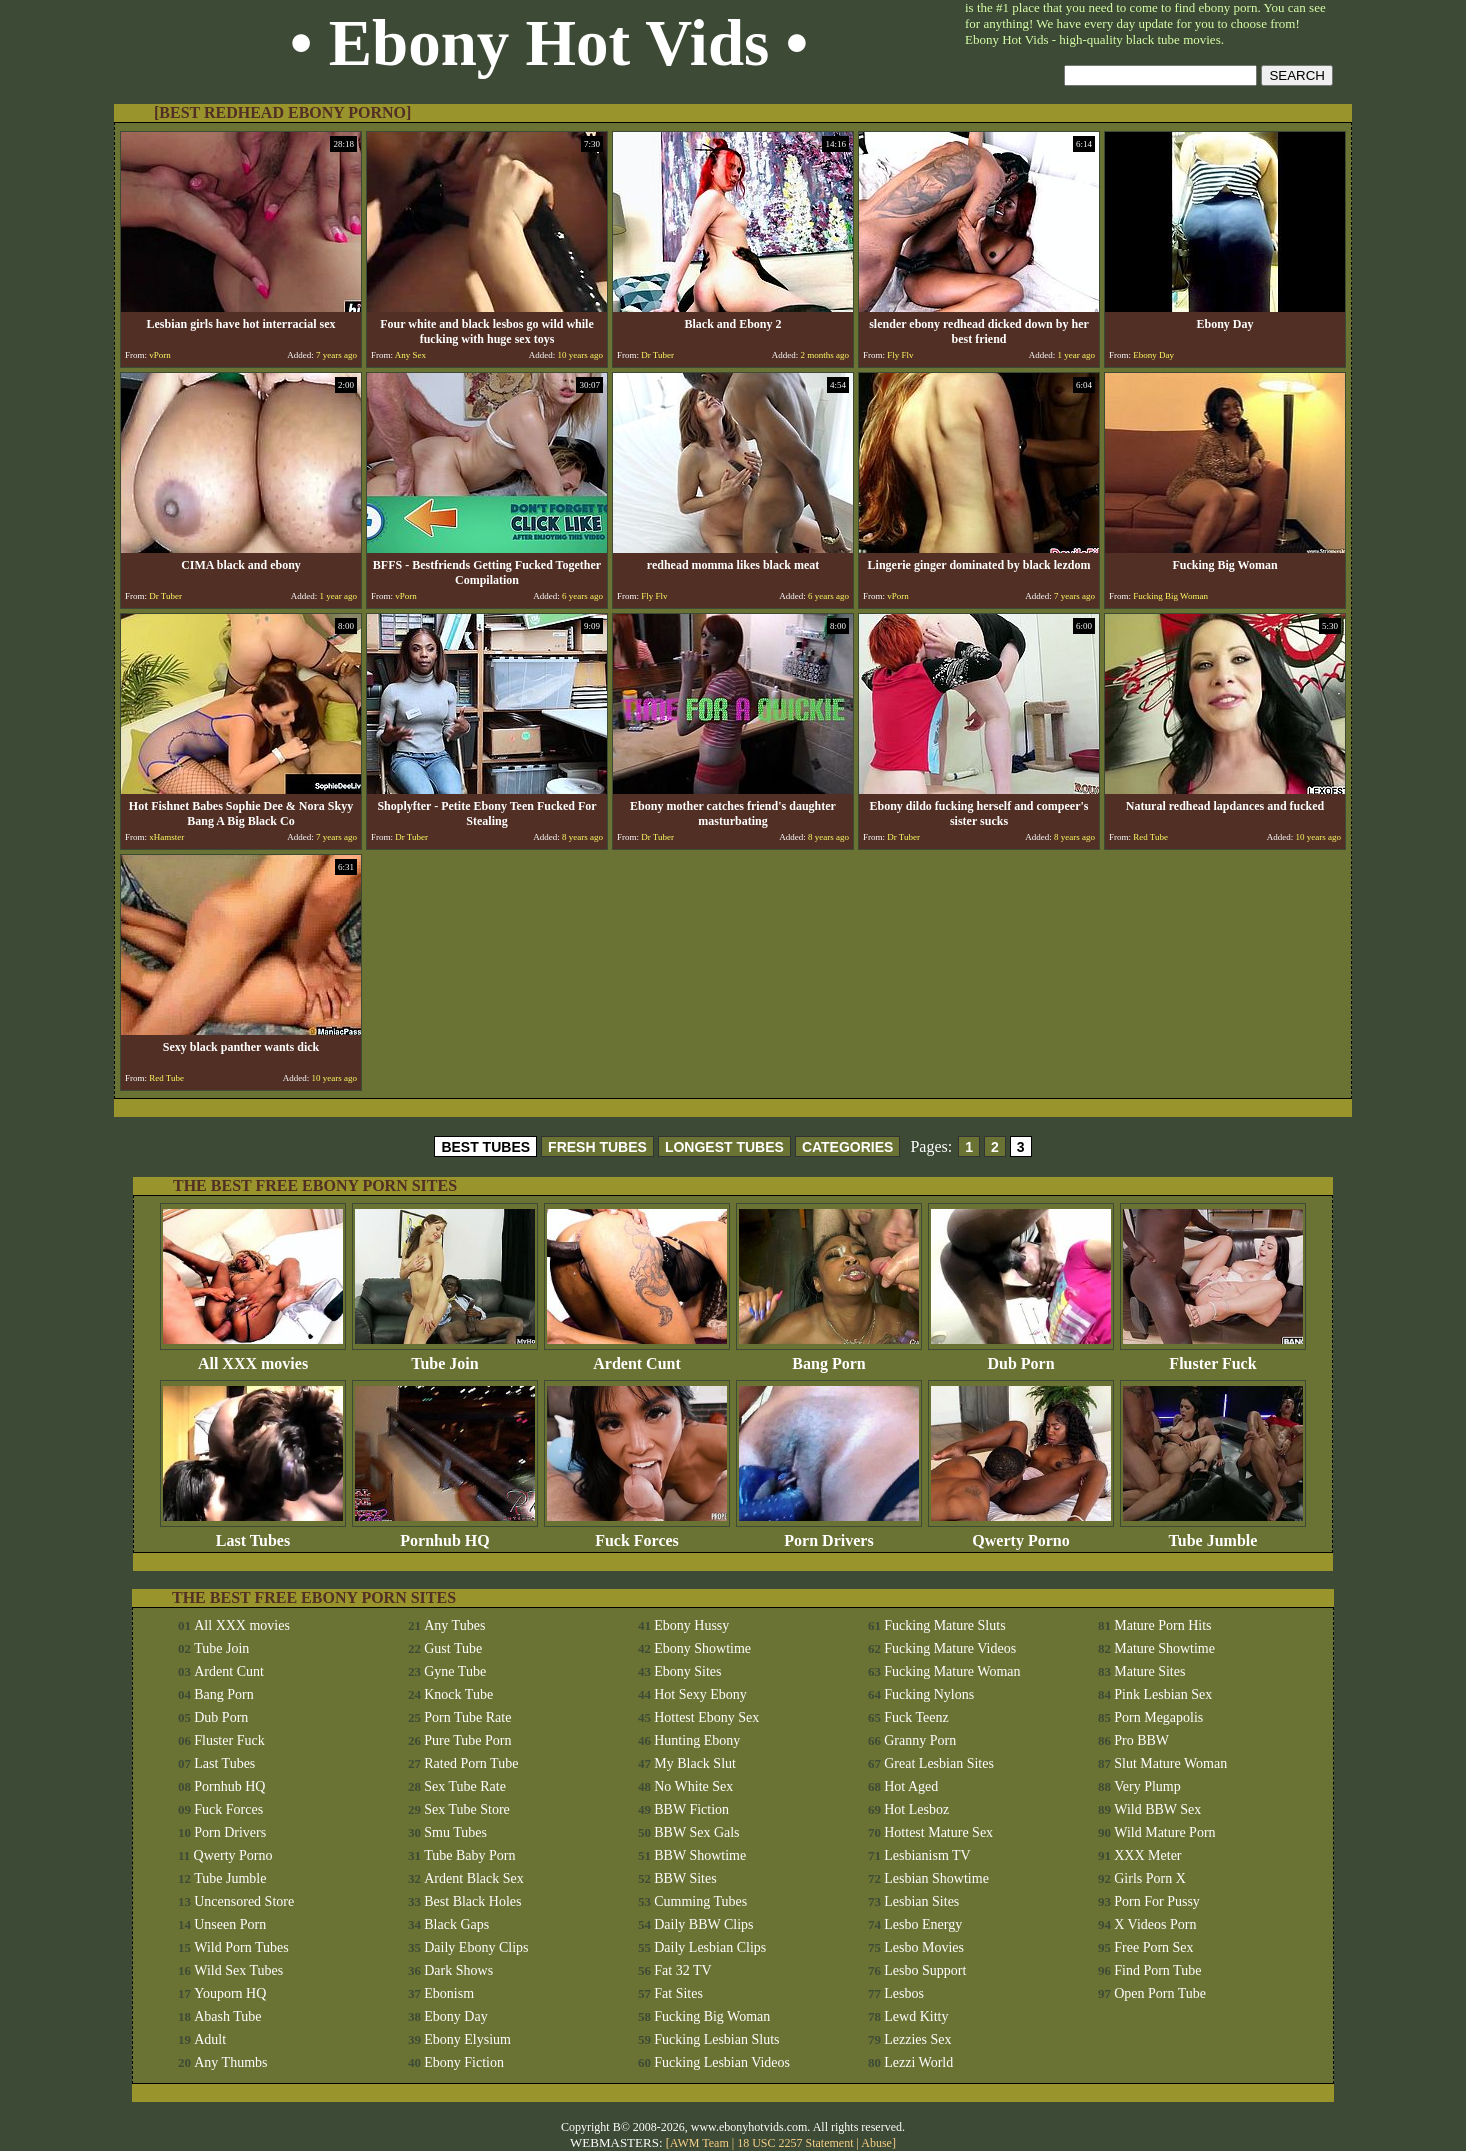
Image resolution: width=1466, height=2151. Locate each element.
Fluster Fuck (1213, 1356)
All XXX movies (253, 1356)
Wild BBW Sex (1157, 1809)
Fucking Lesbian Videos (722, 2062)
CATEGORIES (848, 1147)
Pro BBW (1141, 1740)
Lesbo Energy (923, 1924)
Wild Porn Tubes (241, 1947)
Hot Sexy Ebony (700, 1694)
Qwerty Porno (1021, 1533)
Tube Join (445, 1356)
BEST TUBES (485, 1147)
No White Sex (693, 1786)
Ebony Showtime (702, 1648)
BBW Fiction (691, 1809)
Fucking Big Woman (712, 2016)
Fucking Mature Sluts (944, 1625)
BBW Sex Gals (696, 1832)
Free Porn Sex (1153, 1947)
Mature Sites (1149, 1671)
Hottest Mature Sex (938, 1832)
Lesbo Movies (924, 1947)
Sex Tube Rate (465, 1786)
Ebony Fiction (464, 2062)
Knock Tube (458, 1694)
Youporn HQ (230, 1993)
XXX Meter (1147, 1855)
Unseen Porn (230, 1924)
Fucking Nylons (929, 1694)
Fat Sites (678, 1993)
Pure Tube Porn (467, 1740)
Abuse (876, 2143)
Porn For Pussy (1157, 1901)
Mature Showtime (1164, 1648)
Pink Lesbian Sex (1163, 1694)
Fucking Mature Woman (952, 1671)
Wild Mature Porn (1164, 1832)
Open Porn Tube (1160, 1993)
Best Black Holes (472, 1901)
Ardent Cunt (637, 1356)
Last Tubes (253, 1533)
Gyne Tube (455, 1671)
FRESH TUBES (597, 1147)
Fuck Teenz (916, 1717)
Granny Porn (920, 1740)
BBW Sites (685, 1878)
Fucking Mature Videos (950, 1648)
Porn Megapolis (1158, 1717)
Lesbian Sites (921, 1901)
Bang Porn (829, 1356)
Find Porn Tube (1157, 1970)
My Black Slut (695, 1763)
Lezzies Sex (917, 2039)
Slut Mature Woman (1170, 1763)
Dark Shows (458, 1970)
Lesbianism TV (927, 1855)
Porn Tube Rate (467, 1717)
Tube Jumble (1213, 1533)
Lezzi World (918, 2062)
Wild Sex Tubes (238, 1970)
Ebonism (449, 1993)
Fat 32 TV (682, 1970)
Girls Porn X (1150, 1878)
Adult (210, 2039)
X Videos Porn (1155, 1924)
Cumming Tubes (700, 1901)
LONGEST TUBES (724, 1147)
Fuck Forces (637, 1533)
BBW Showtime (700, 1855)
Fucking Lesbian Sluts (716, 2039)
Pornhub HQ (445, 1533)
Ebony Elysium (467, 2039)
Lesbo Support (925, 1970)
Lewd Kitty (916, 2016)
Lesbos (904, 1993)
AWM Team (701, 2143)
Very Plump (1147, 1786)
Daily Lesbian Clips (710, 1947)
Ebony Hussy (691, 1625)
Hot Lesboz (916, 1809)
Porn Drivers (829, 1533)
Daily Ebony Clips (476, 1947)
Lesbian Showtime (936, 1878)
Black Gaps (456, 1924)
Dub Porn (1021, 1356)
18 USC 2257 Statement (795, 2143)
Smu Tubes (455, 1832)
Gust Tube (453, 1648)
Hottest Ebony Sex (706, 1717)
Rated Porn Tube (471, 1763)
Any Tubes (454, 1625)
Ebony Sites (687, 1671)
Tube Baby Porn (469, 1855)
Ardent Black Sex (474, 1878)
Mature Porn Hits (1162, 1625)
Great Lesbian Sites (939, 1763)
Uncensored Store (244, 1901)
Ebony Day (455, 2016)
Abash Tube (227, 2016)
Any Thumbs (230, 2062)
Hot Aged (911, 1786)
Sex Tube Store (467, 1809)
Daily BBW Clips (703, 1924)
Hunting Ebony (697, 1740)
